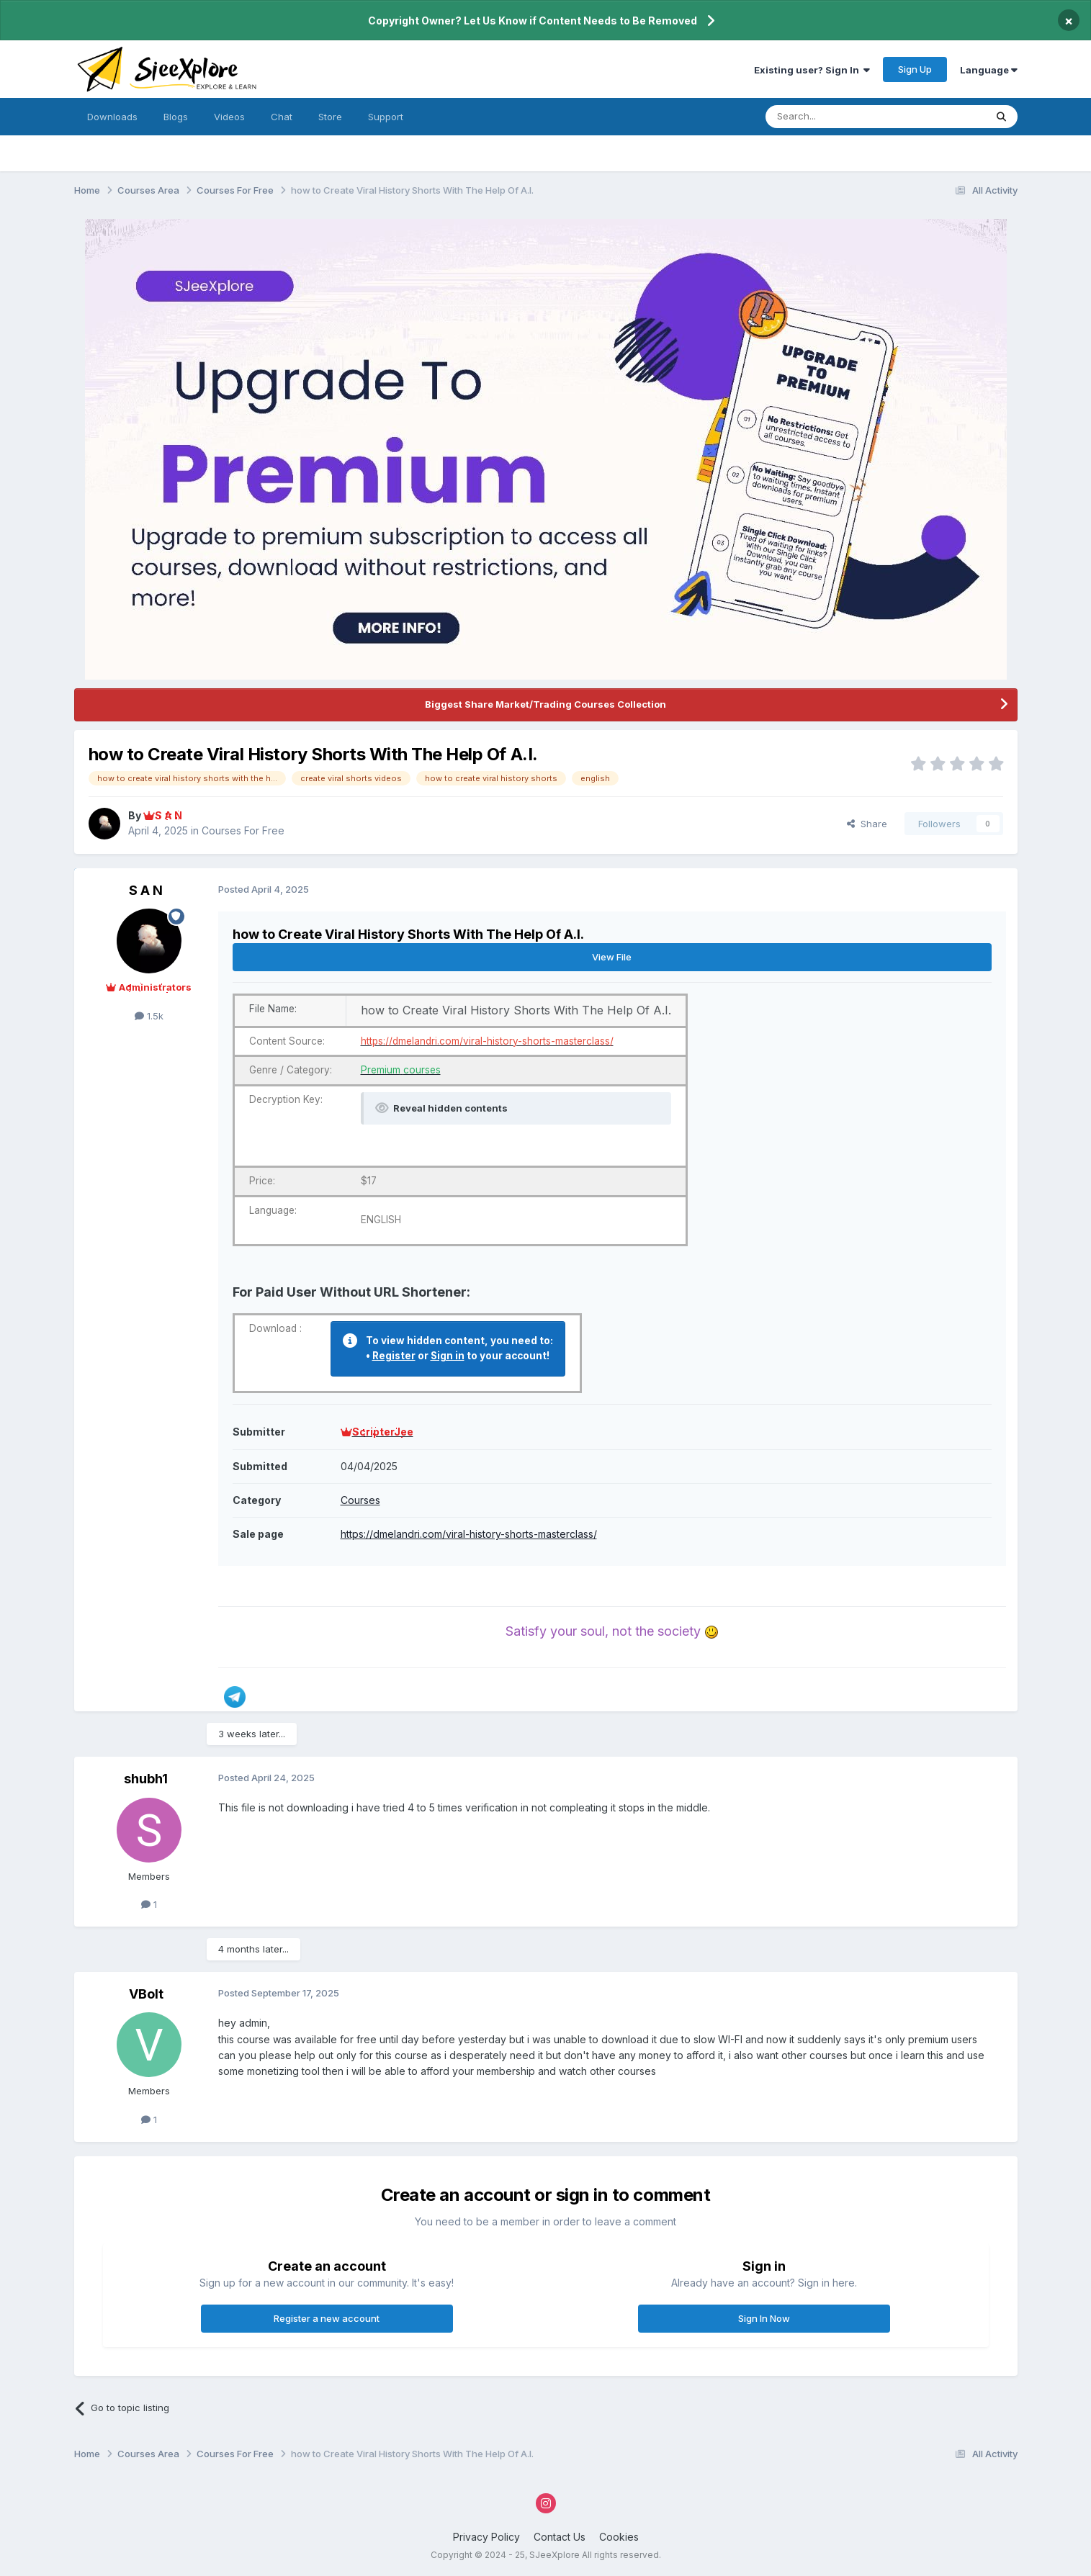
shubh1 (146, 1778)
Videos (229, 116)
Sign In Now (764, 2318)
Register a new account (327, 2318)
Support (385, 116)
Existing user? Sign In (812, 70)
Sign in (447, 1355)
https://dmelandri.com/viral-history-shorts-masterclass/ (469, 1534)
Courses (360, 1500)
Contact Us (559, 2537)
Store (330, 116)
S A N (146, 890)
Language (989, 70)
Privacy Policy (486, 2537)
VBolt (146, 1993)
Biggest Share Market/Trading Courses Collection (545, 704)
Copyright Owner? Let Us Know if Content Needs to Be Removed (532, 20)
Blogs (175, 116)
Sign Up (915, 69)
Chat (281, 116)
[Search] (839, 116)
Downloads (112, 116)
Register (394, 1355)
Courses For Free (243, 830)
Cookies (619, 2537)
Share (867, 823)
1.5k (149, 1016)
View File (612, 957)
